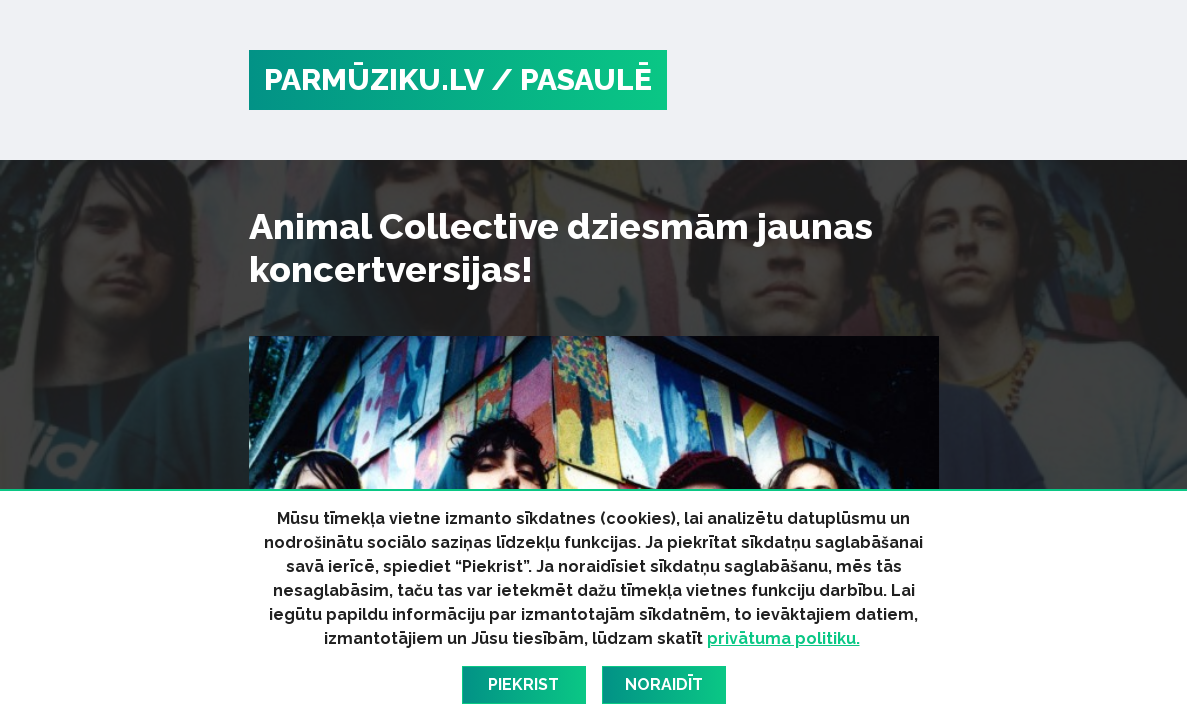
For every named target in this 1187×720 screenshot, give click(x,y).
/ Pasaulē (571, 79)
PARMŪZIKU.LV (374, 79)
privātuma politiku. (783, 638)
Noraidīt (664, 684)
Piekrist (523, 684)
